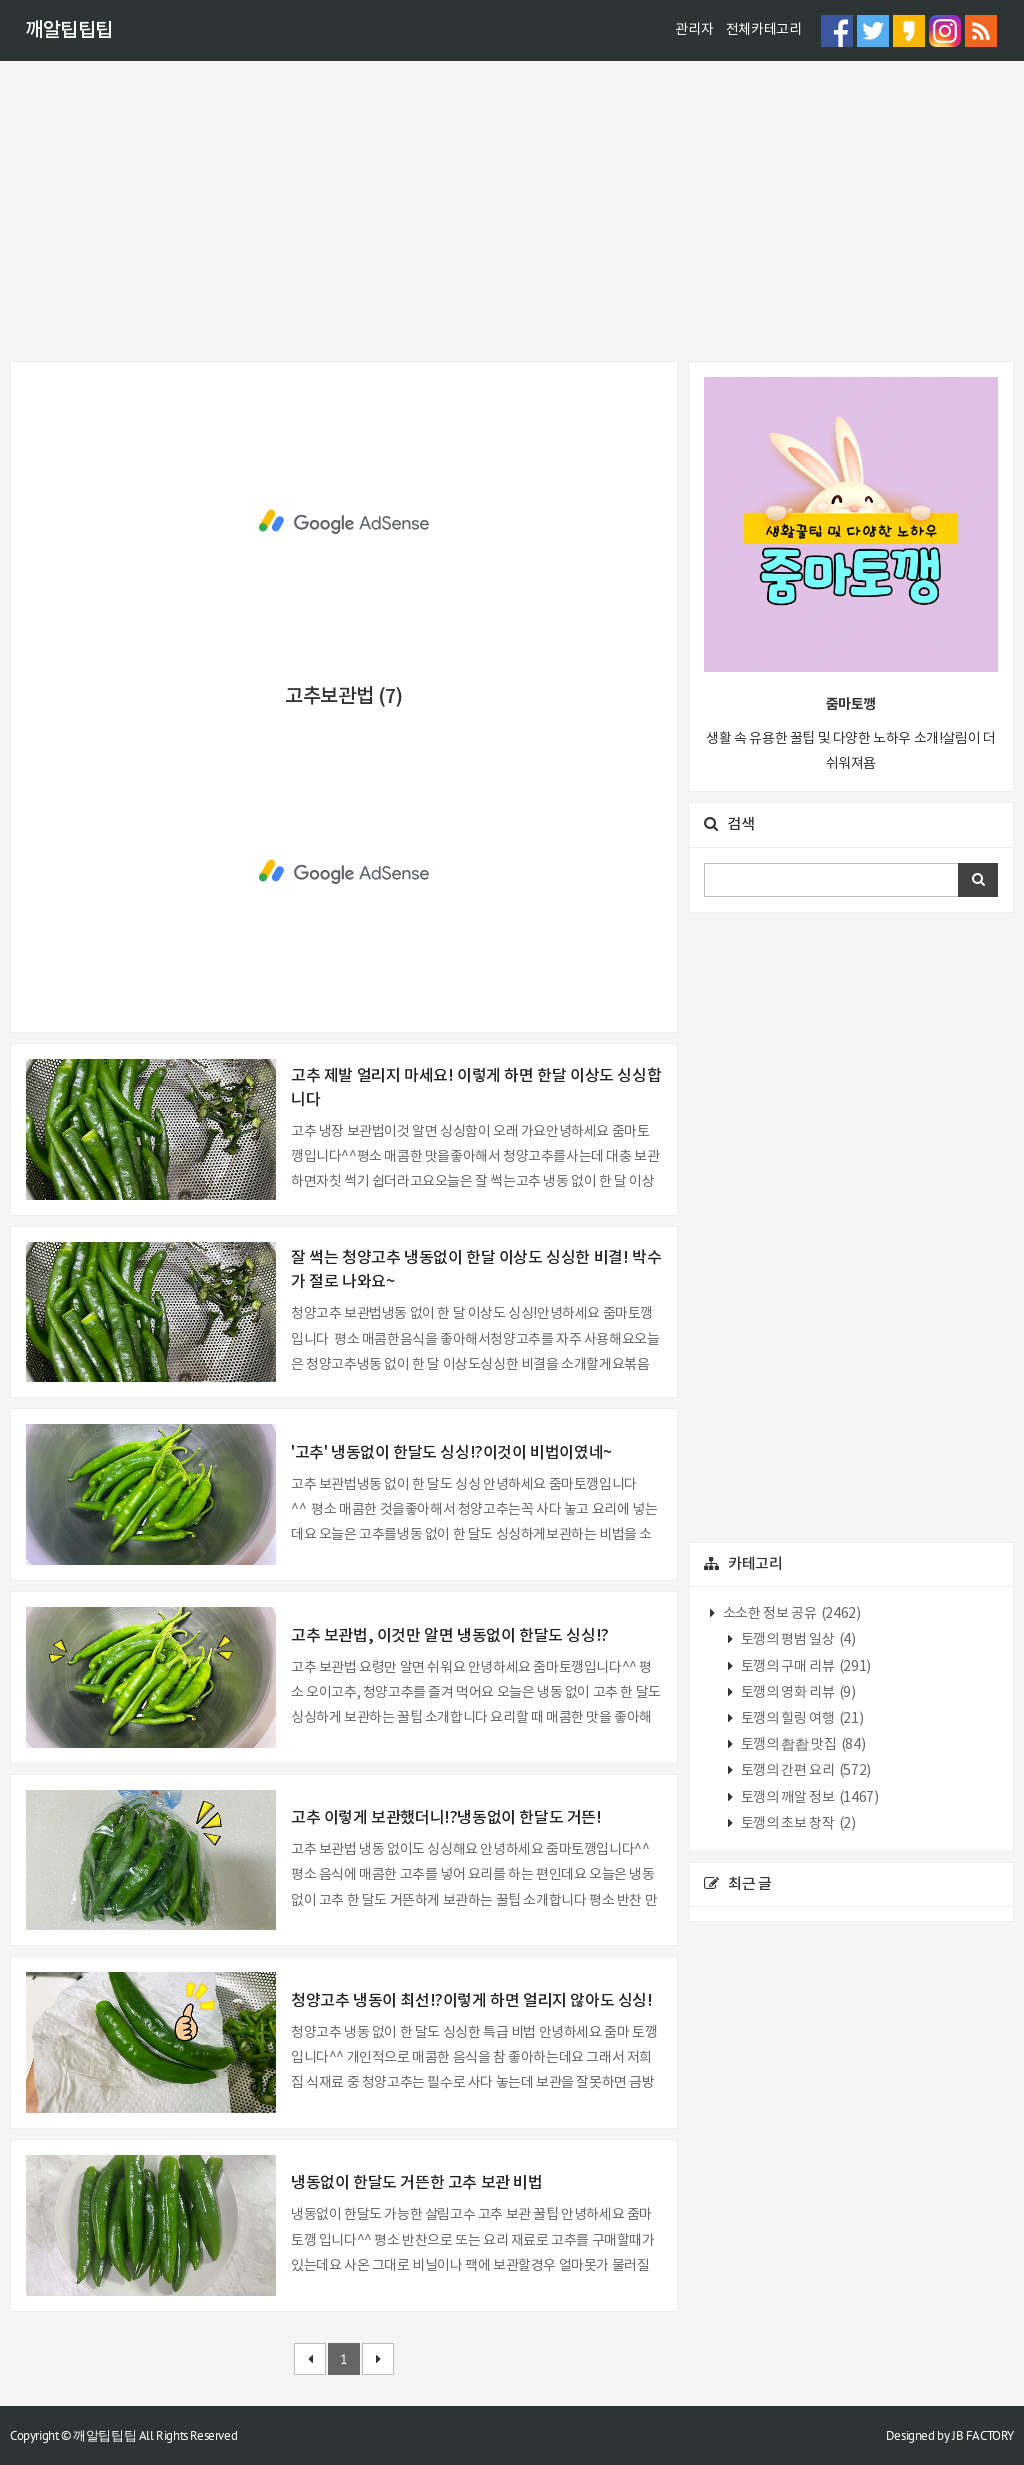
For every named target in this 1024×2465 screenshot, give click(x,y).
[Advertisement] (512, 211)
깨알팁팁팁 (69, 31)
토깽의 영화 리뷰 (796, 1693)
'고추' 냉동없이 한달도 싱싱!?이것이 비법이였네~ (451, 1453)
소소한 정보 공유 (790, 1614)
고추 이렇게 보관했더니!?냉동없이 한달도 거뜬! (446, 1818)
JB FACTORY (983, 2435)
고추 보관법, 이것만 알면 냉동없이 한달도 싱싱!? (450, 1636)
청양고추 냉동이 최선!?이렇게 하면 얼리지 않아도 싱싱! (472, 2001)
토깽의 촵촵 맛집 (801, 1745)
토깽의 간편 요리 (804, 1771)
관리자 (694, 30)
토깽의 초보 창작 (796, 1824)
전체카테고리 (764, 30)
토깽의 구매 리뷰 (804, 1667)
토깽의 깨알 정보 (808, 1798)
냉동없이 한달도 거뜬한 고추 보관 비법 (417, 2183)
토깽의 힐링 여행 (800, 1719)
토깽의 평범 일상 (796, 1640)
